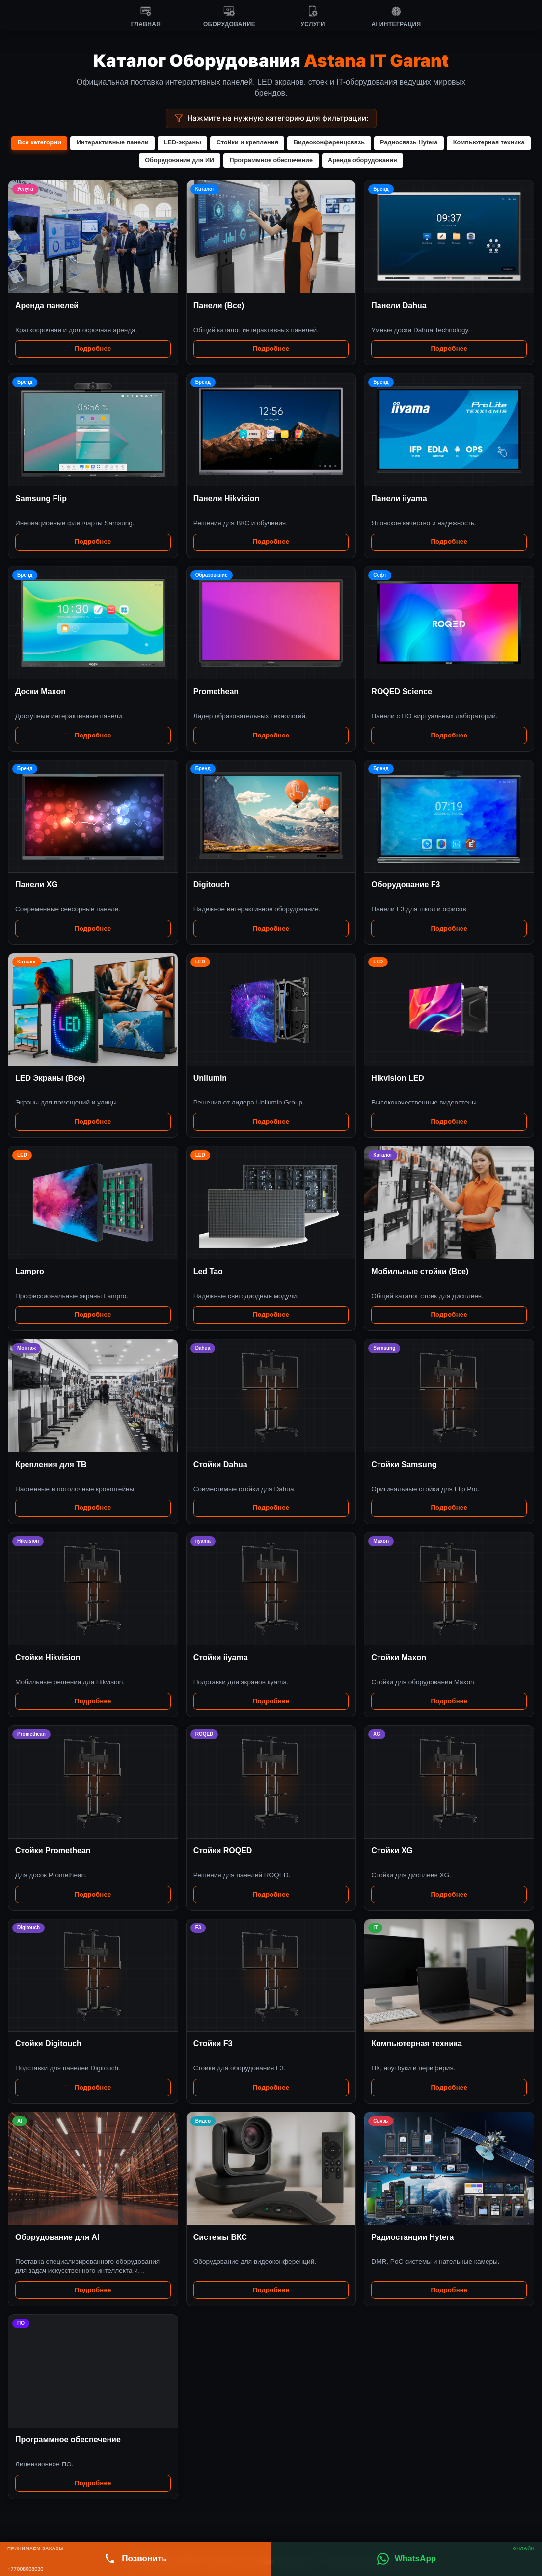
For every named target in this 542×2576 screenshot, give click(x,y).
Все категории (79, 143)
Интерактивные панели (154, 143)
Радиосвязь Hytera (455, 143)
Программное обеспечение (315, 160)
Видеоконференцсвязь (374, 143)
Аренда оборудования (408, 160)
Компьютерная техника (135, 160)
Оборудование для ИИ (222, 160)
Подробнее (93, 350)
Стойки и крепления (291, 143)
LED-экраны (225, 143)
